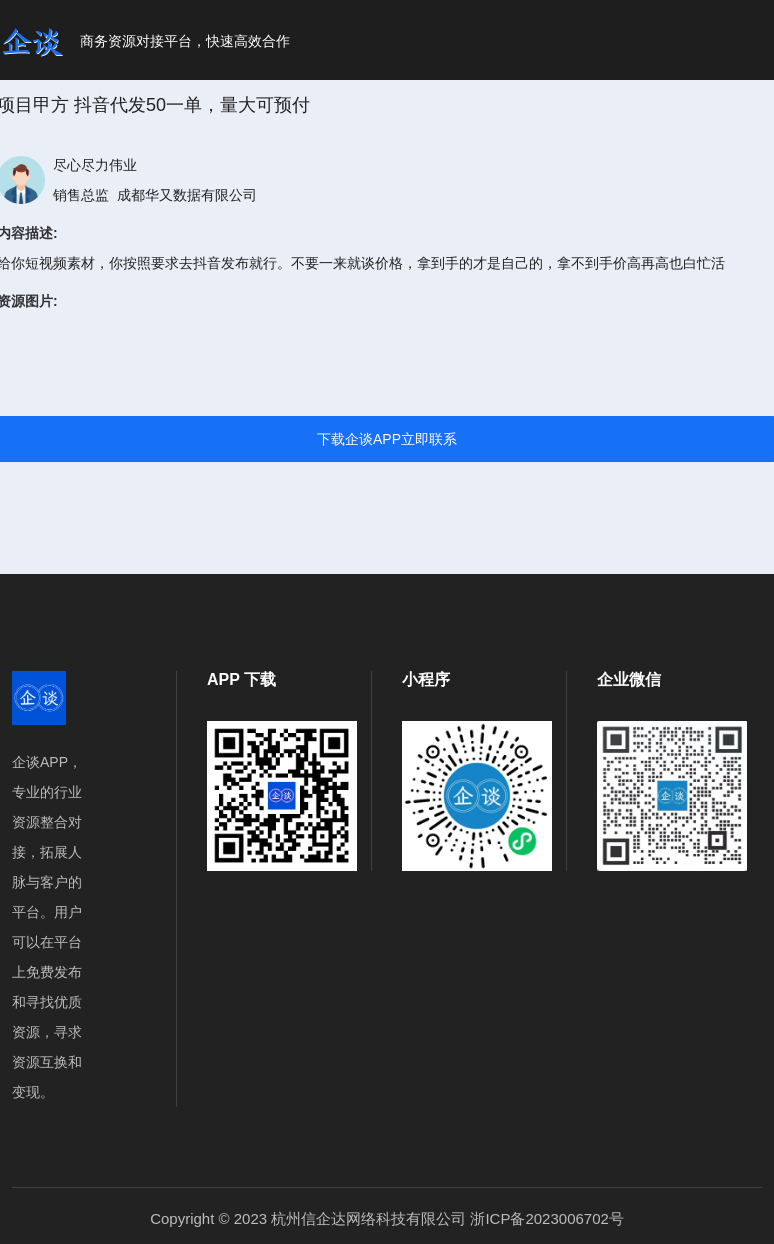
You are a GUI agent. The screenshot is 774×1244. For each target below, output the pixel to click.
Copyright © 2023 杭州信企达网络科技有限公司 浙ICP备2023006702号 (387, 1218)
